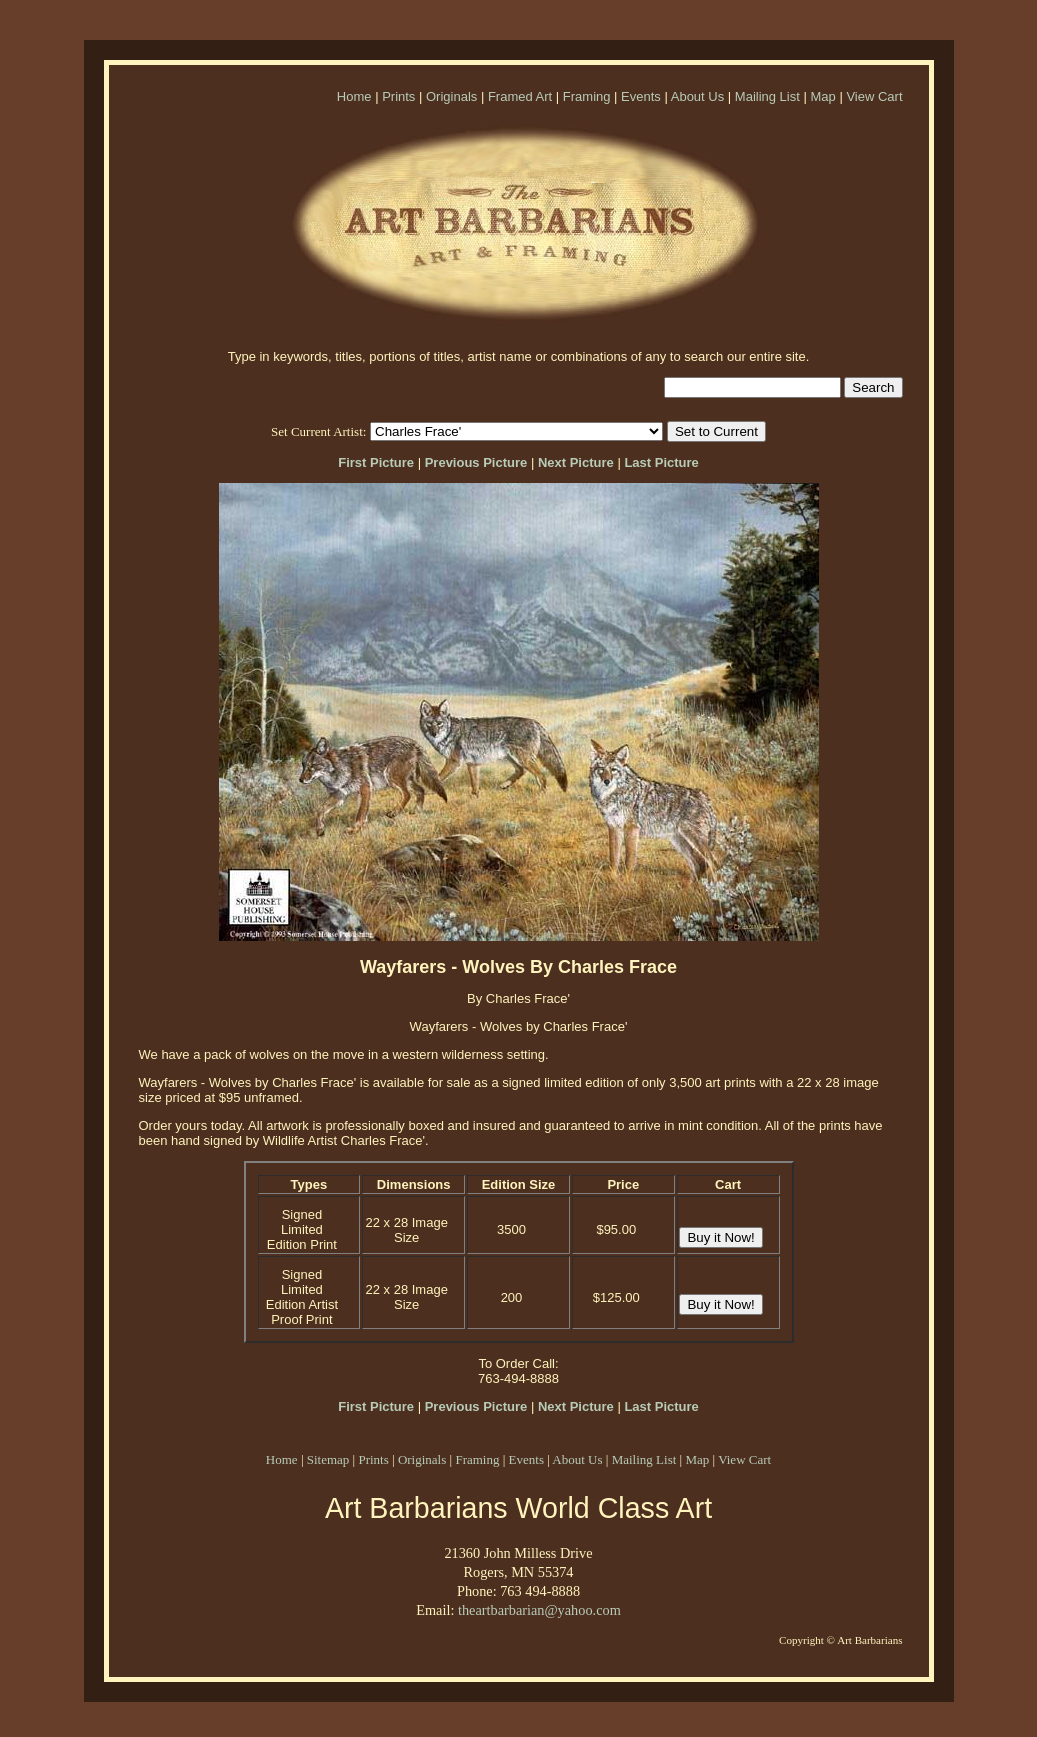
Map (822, 96)
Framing (587, 96)
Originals (451, 96)
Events (641, 96)
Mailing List (767, 96)
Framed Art (520, 96)
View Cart (874, 96)
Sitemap (328, 1459)
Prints (398, 96)
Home (354, 96)
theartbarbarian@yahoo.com (539, 1610)
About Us (697, 96)
